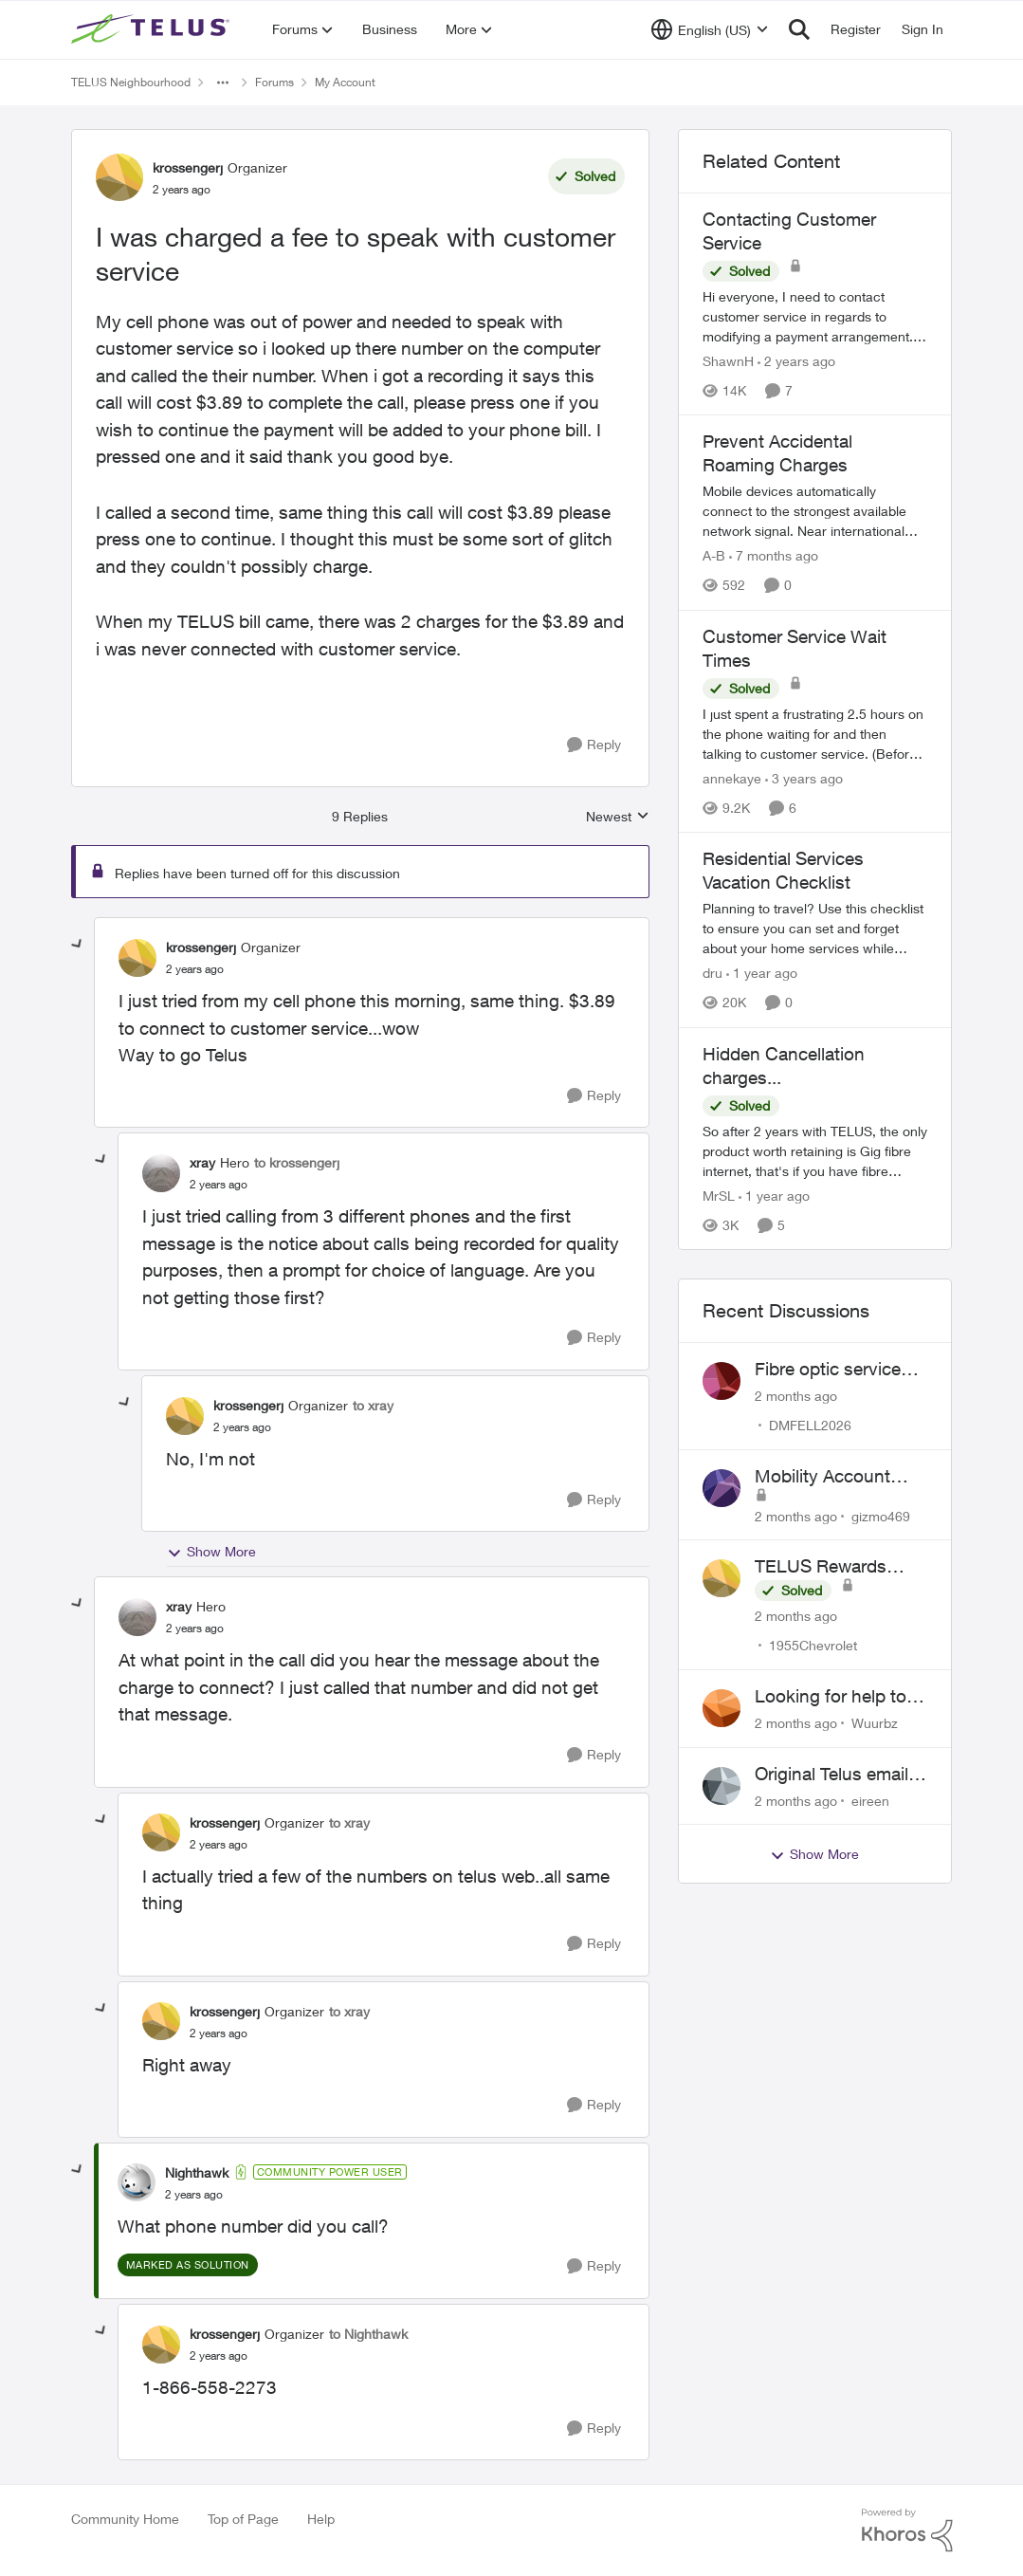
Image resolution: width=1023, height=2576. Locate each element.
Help (321, 2519)
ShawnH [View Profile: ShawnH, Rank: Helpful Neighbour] (728, 361)
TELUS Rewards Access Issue (820, 1566)
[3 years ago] (804, 778)
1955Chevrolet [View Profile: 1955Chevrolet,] (813, 1645)
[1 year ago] (761, 974)
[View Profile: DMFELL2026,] (721, 1381)
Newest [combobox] (617, 817)
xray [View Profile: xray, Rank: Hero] (202, 1162)
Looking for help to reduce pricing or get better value (837, 1696)
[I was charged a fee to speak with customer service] (195, 969)
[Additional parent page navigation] (222, 82)
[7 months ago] (773, 556)
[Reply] (594, 745)
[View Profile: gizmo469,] (721, 1488)
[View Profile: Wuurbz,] (721, 1708)
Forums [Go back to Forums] (274, 82)
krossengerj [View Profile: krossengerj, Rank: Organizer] (188, 167)
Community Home (125, 2519)
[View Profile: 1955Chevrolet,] (721, 1578)
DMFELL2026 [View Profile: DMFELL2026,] (810, 1425)
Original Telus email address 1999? (831, 1774)
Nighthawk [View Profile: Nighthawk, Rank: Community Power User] (196, 2172)
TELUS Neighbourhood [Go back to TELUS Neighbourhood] (131, 82)
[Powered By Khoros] (907, 2530)
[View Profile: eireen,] (721, 1786)
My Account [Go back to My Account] (345, 82)
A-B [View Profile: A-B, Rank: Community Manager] (714, 556)
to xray (373, 1405)
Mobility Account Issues (822, 1476)
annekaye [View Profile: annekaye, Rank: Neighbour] (732, 778)
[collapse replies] (77, 944)
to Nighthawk (368, 2334)
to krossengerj (296, 1162)
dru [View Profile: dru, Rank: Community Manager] (712, 974)
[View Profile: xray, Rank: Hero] (161, 1173)
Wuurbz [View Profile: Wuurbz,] (874, 1723)
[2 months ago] (796, 1396)
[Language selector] (709, 29)
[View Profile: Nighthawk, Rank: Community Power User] (136, 2182)
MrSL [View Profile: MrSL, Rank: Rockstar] (719, 1195)
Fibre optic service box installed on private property (828, 1369)
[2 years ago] (796, 361)
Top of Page (243, 2519)
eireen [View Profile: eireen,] (870, 1800)
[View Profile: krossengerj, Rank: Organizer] (119, 177)
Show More (211, 1551)
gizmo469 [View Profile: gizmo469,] (880, 1515)
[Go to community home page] (152, 29)
